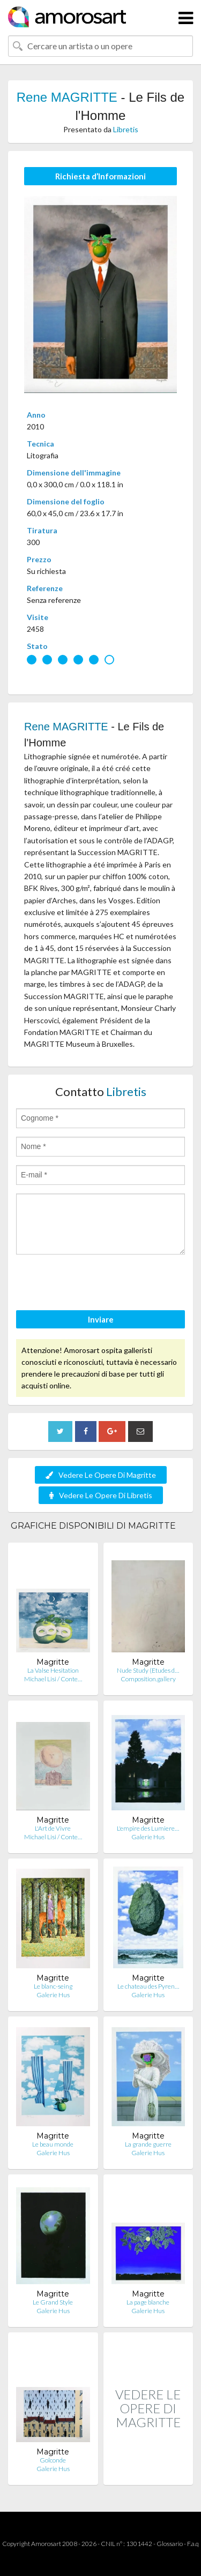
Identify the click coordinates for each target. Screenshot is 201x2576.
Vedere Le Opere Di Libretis (100, 1495)
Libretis (125, 129)
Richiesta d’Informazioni (100, 176)
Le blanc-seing (53, 1986)
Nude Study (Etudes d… (148, 1670)
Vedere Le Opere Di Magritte (101, 1474)
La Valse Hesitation (53, 1670)
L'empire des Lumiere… (148, 1828)
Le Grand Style (53, 2302)
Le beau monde (52, 2144)
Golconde (53, 2460)
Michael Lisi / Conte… (53, 1679)
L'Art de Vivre (53, 1828)
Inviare (101, 1319)
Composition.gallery (148, 1679)
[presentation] (97, 1284)
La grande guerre (148, 2144)
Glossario (170, 2544)
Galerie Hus (148, 1837)
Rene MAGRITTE (67, 97)
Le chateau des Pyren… (148, 1986)
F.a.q (193, 2544)
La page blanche (147, 2302)
